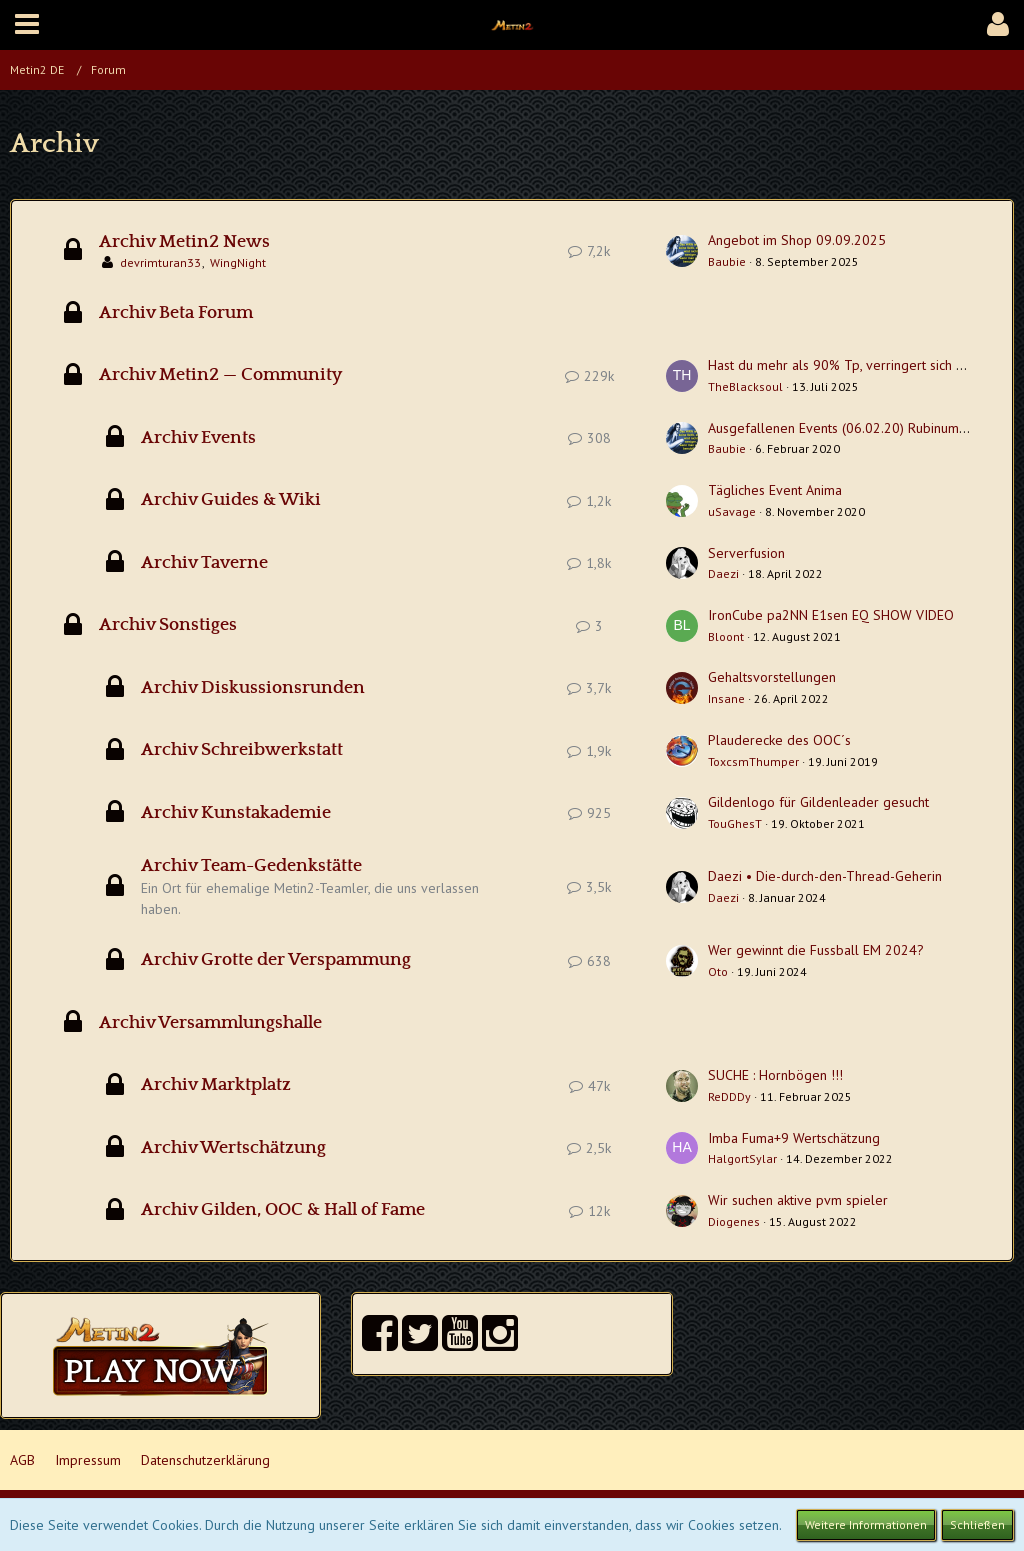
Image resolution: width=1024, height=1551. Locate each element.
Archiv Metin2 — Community (220, 375)
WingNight (238, 262)
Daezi (723, 573)
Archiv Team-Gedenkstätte (251, 866)
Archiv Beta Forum (176, 313)
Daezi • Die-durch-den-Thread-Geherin (825, 876)
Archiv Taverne (204, 563)
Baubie (727, 261)
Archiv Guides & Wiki (231, 500)
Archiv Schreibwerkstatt (242, 750)
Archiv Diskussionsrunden (253, 688)
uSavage (732, 511)
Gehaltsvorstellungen (772, 677)
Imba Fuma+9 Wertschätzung (794, 1138)
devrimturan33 (160, 262)
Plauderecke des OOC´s (779, 740)
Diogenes (734, 1221)
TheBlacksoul (745, 386)
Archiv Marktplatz (216, 1085)
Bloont (726, 636)
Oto (718, 971)
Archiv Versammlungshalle (210, 1023)
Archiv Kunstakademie (236, 813)
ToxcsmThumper (753, 761)
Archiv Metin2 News (184, 242)
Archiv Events (198, 438)
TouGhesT (735, 823)
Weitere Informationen (866, 1524)
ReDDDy (729, 1096)
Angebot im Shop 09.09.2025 (797, 240)
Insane (726, 698)
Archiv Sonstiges (168, 625)
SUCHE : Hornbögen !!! (775, 1075)
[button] (27, 25)
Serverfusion (746, 553)
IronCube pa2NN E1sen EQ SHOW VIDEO (831, 615)
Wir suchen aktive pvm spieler (798, 1200)
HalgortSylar (742, 1158)
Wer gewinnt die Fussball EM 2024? (816, 950)
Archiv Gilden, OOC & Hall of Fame (283, 1210)
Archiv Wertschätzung (233, 1148)
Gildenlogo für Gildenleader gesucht (818, 802)
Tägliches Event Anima (775, 490)
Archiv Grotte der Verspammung (276, 960)
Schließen (977, 1524)
